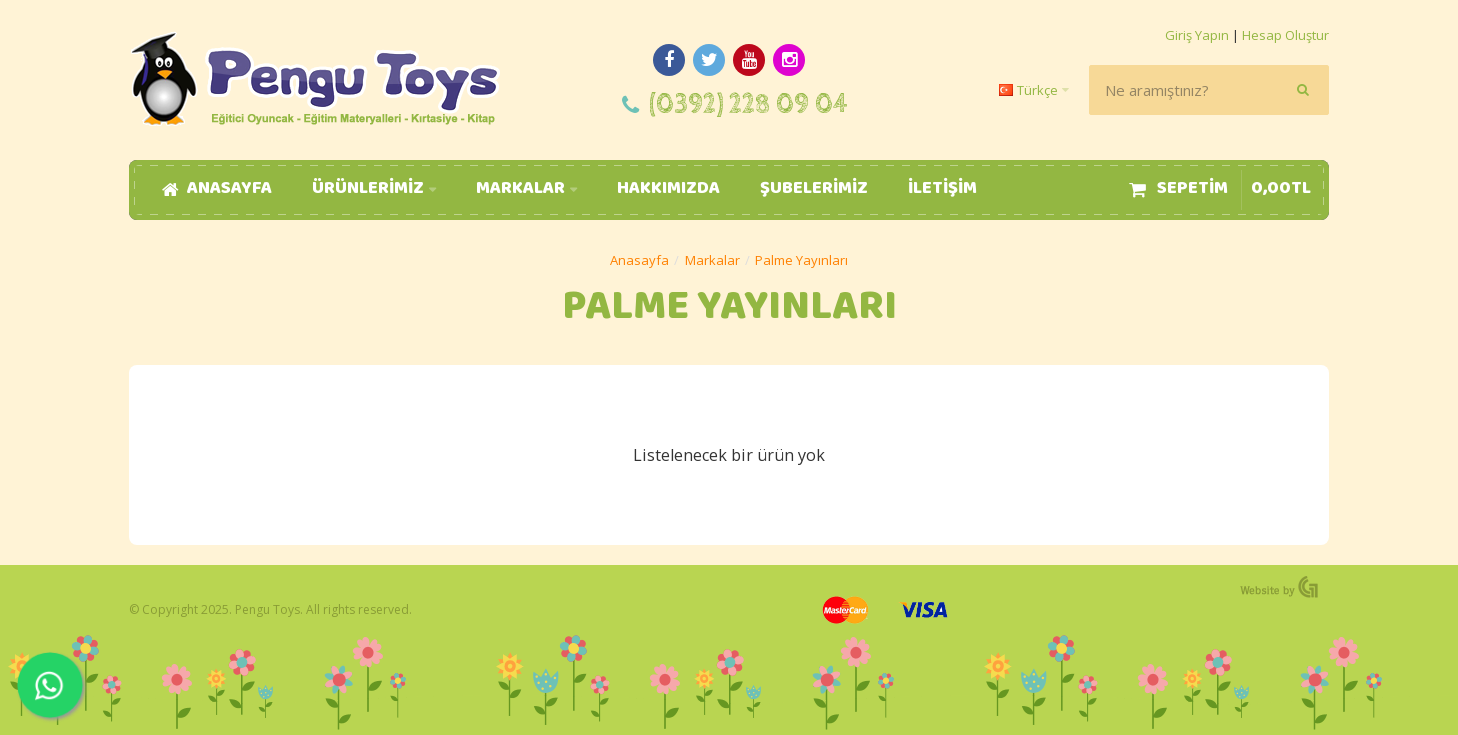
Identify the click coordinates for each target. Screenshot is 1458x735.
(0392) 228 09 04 (748, 104)
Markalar (712, 260)
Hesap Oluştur (1285, 35)
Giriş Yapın (1197, 35)
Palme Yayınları (801, 260)
